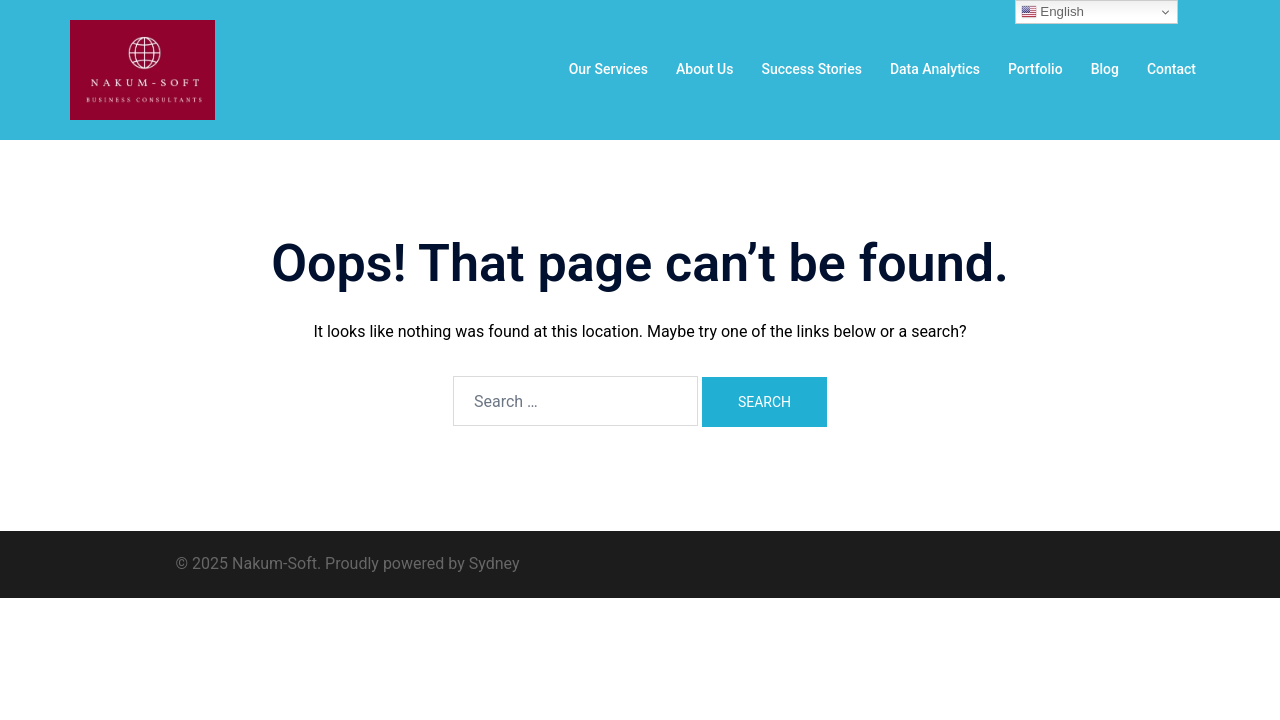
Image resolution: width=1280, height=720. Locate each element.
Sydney (494, 563)
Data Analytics (935, 69)
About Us (704, 69)
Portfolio (1035, 69)
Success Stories (811, 69)
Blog (1105, 69)
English (1052, 12)
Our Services (608, 69)
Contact (1171, 69)
